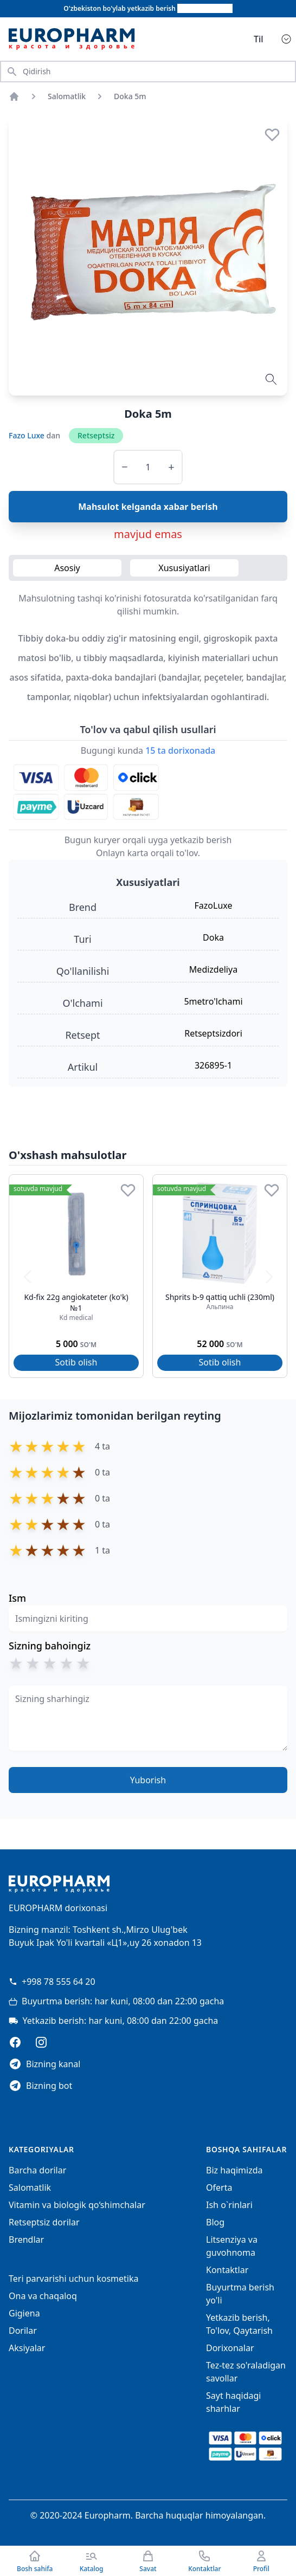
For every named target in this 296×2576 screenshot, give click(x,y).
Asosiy (67, 568)
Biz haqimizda (234, 2170)
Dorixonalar (230, 2348)
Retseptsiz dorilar (44, 2222)
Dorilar (23, 2330)
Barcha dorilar (37, 2170)
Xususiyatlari (184, 568)
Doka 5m (130, 96)
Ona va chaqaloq (43, 2296)
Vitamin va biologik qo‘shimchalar (77, 2205)
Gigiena (24, 2313)
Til (258, 39)
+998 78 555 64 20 (52, 1982)
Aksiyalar (27, 2348)
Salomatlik (67, 96)
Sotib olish (76, 1362)
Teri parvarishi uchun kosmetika (74, 2278)
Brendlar (26, 2239)
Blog (215, 2222)
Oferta (219, 2187)
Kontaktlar (227, 2270)
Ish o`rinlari (229, 2205)
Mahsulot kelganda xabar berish (147, 507)
